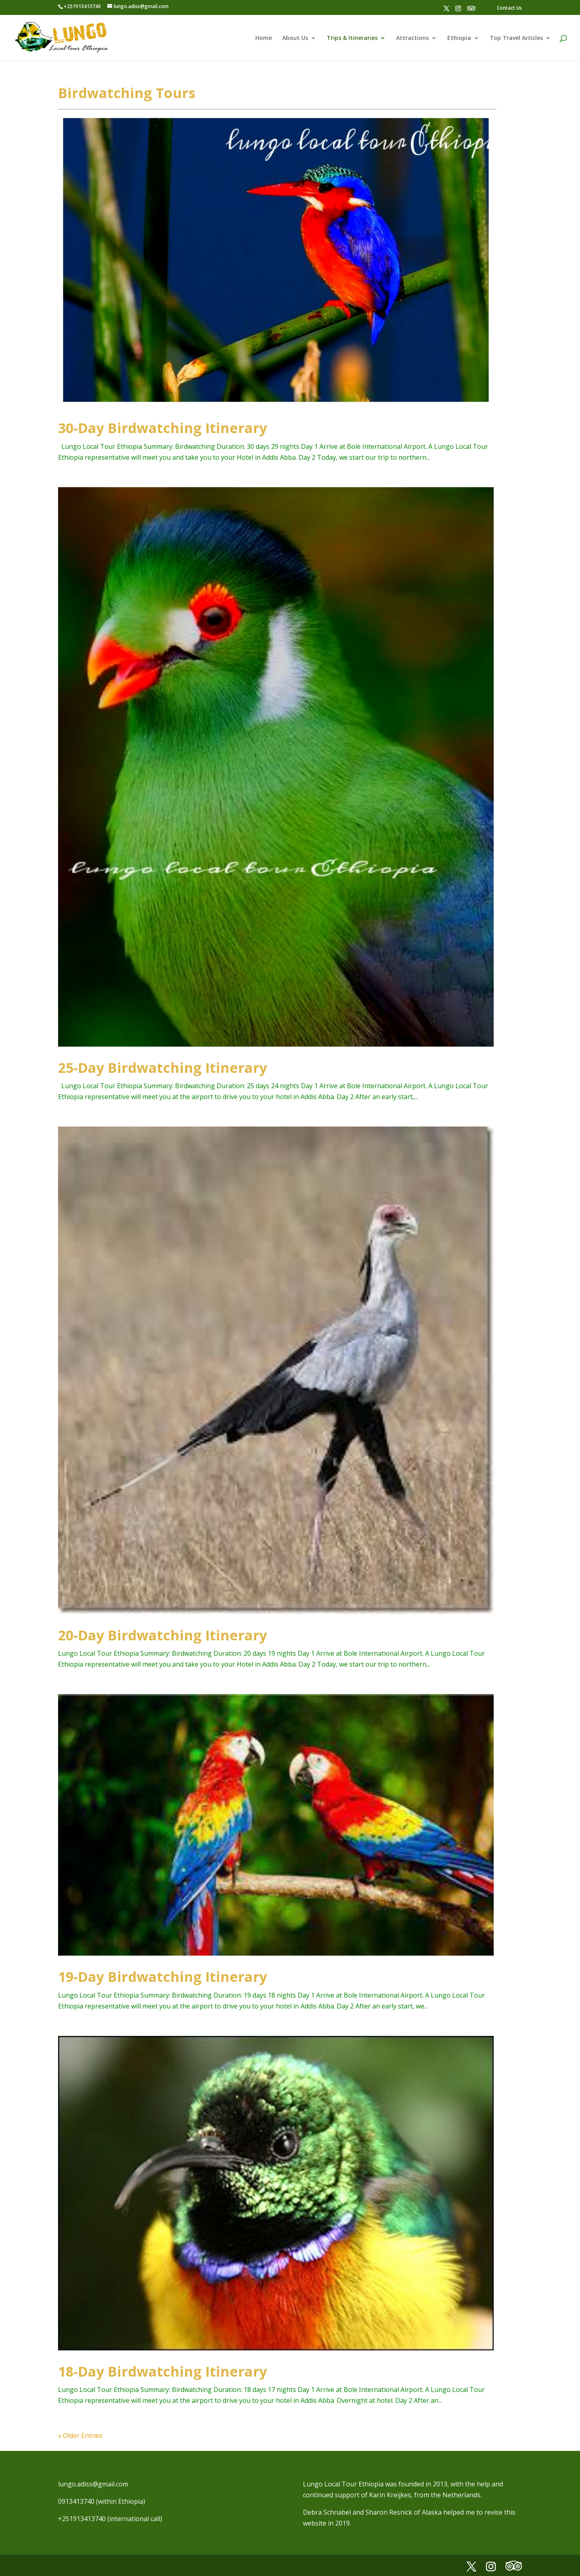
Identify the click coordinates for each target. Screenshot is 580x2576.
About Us (295, 38)
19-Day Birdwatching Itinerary (162, 1976)
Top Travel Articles (516, 38)
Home (263, 38)
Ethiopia (459, 38)
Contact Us (509, 7)
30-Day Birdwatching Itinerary (162, 428)
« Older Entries (80, 2435)
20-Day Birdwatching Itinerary (162, 1635)
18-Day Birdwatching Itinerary (162, 2371)
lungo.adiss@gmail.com (93, 2484)
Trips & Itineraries (352, 38)
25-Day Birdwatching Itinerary (162, 1067)
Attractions (412, 38)
